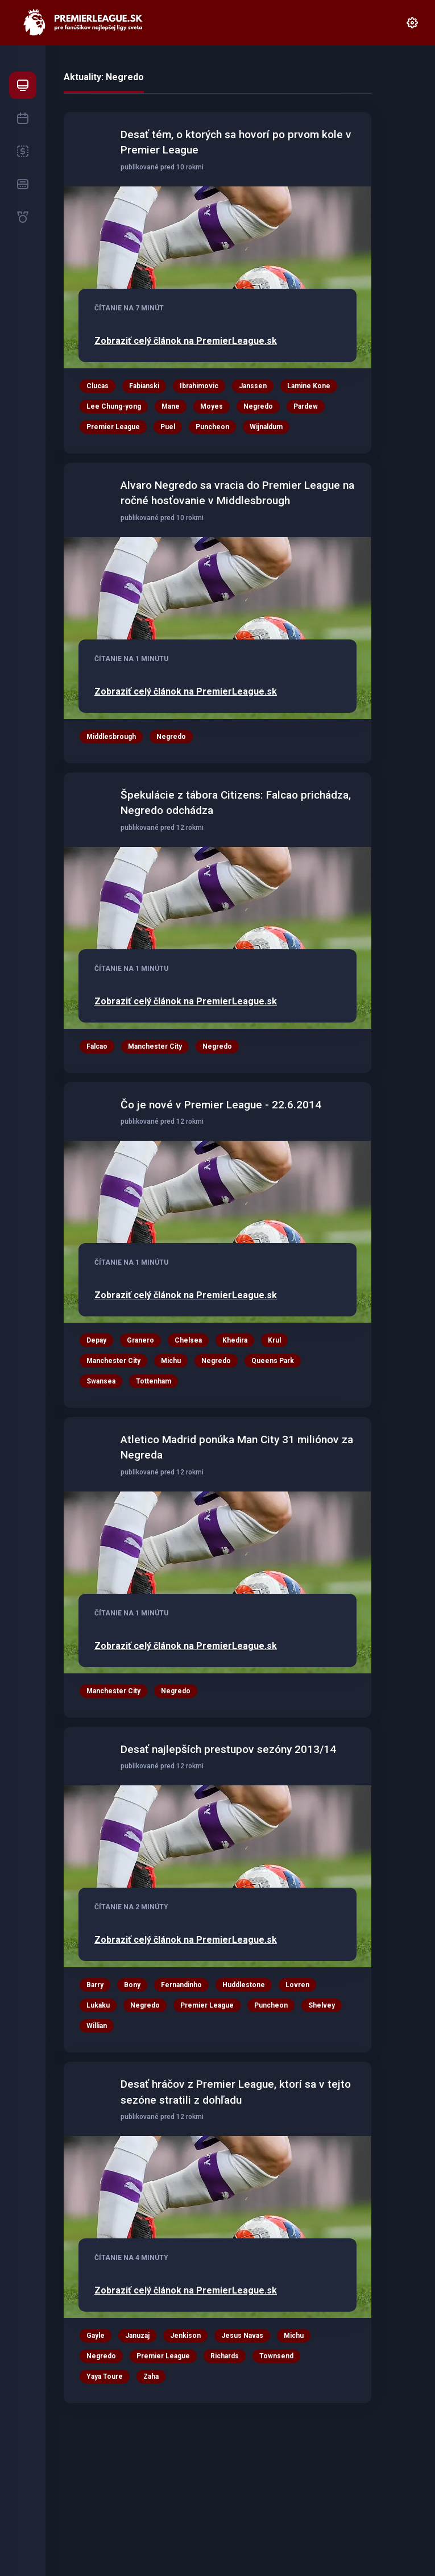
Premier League (113, 427)
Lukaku (98, 2005)
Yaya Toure (104, 2376)
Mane (170, 406)
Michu (171, 1361)
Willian (96, 2026)
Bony (132, 1985)
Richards (224, 2356)
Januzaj (137, 2336)
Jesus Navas (242, 2336)
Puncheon (212, 427)
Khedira (234, 1340)
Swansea (100, 1381)
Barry (94, 1985)
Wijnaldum (266, 427)
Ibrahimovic (199, 386)
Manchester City (155, 1046)
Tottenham (153, 1381)
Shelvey (321, 2005)
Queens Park (272, 1361)
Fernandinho (181, 1985)
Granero (140, 1340)
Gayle (95, 2336)
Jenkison (185, 2336)
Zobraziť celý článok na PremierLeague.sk (185, 341)
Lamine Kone (308, 386)
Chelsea (188, 1340)
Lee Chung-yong (113, 406)
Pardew (305, 406)
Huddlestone (243, 1985)
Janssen (253, 386)
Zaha (151, 2376)
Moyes (211, 406)
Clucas (97, 386)
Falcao (96, 1046)
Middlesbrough (111, 737)
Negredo (258, 406)
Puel (167, 427)
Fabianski (144, 386)
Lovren (297, 1985)
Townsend (276, 2356)
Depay (96, 1340)
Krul (274, 1340)
